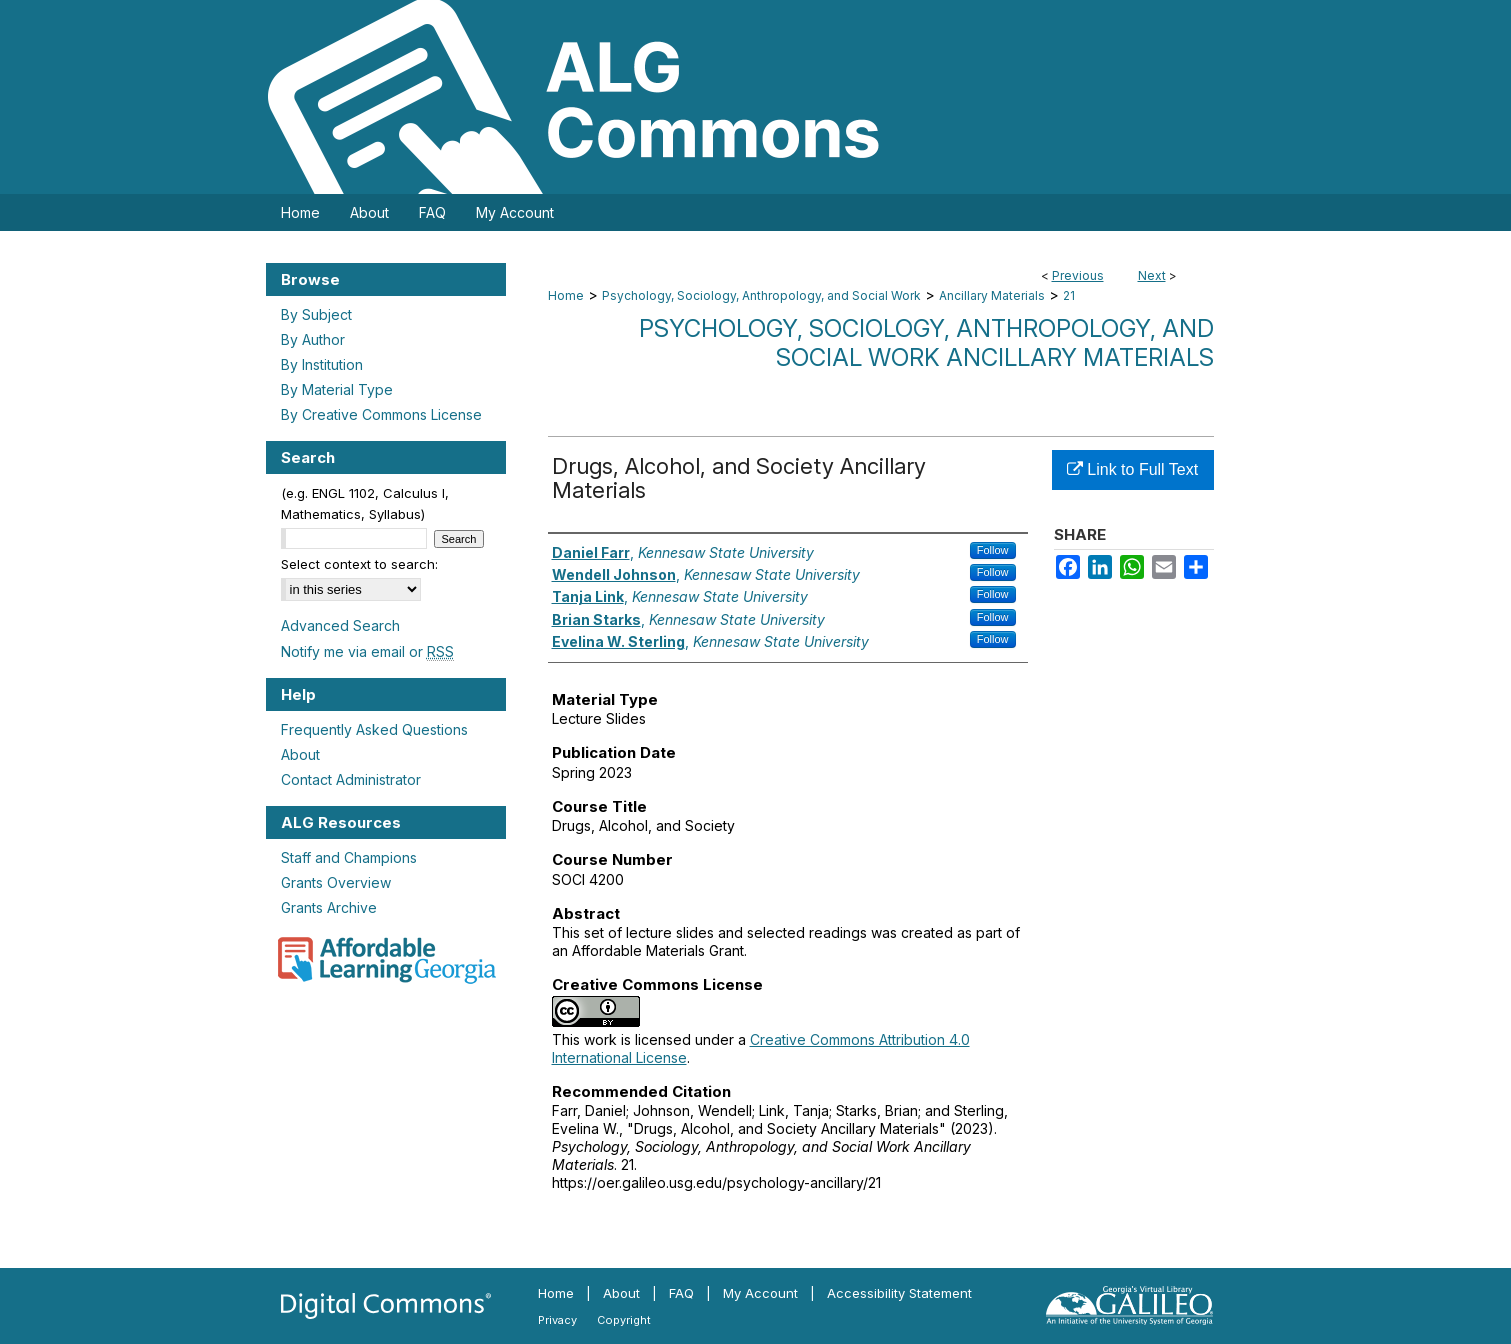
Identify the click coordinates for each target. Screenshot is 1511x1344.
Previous (1078, 275)
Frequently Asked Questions (374, 729)
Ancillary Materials (992, 295)
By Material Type (337, 389)
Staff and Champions (349, 857)
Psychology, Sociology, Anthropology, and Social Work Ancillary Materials (926, 343)
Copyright (624, 1320)
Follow (993, 550)
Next (1152, 275)
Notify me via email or (367, 651)
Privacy (557, 1320)
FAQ (681, 1293)
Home (566, 295)
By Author (313, 339)
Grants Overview (336, 882)
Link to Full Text (1132, 469)
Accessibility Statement (899, 1293)
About (300, 754)
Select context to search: (359, 564)
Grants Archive (329, 907)
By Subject (316, 314)
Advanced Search (340, 625)
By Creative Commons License (381, 414)
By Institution (322, 364)
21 (1069, 295)
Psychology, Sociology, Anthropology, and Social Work (761, 295)
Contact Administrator (351, 779)
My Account (760, 1293)
